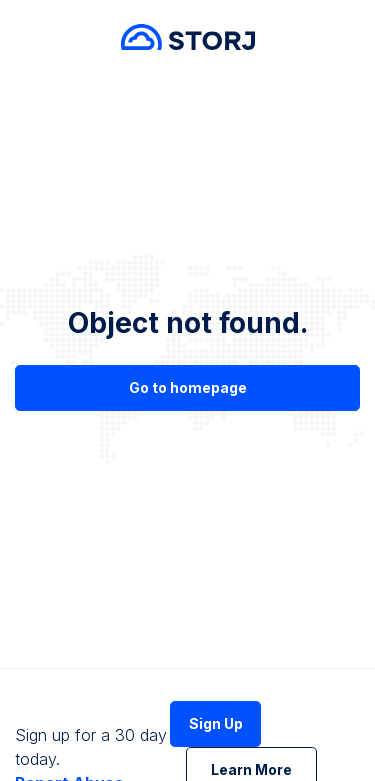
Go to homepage (188, 387)
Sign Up (216, 723)
